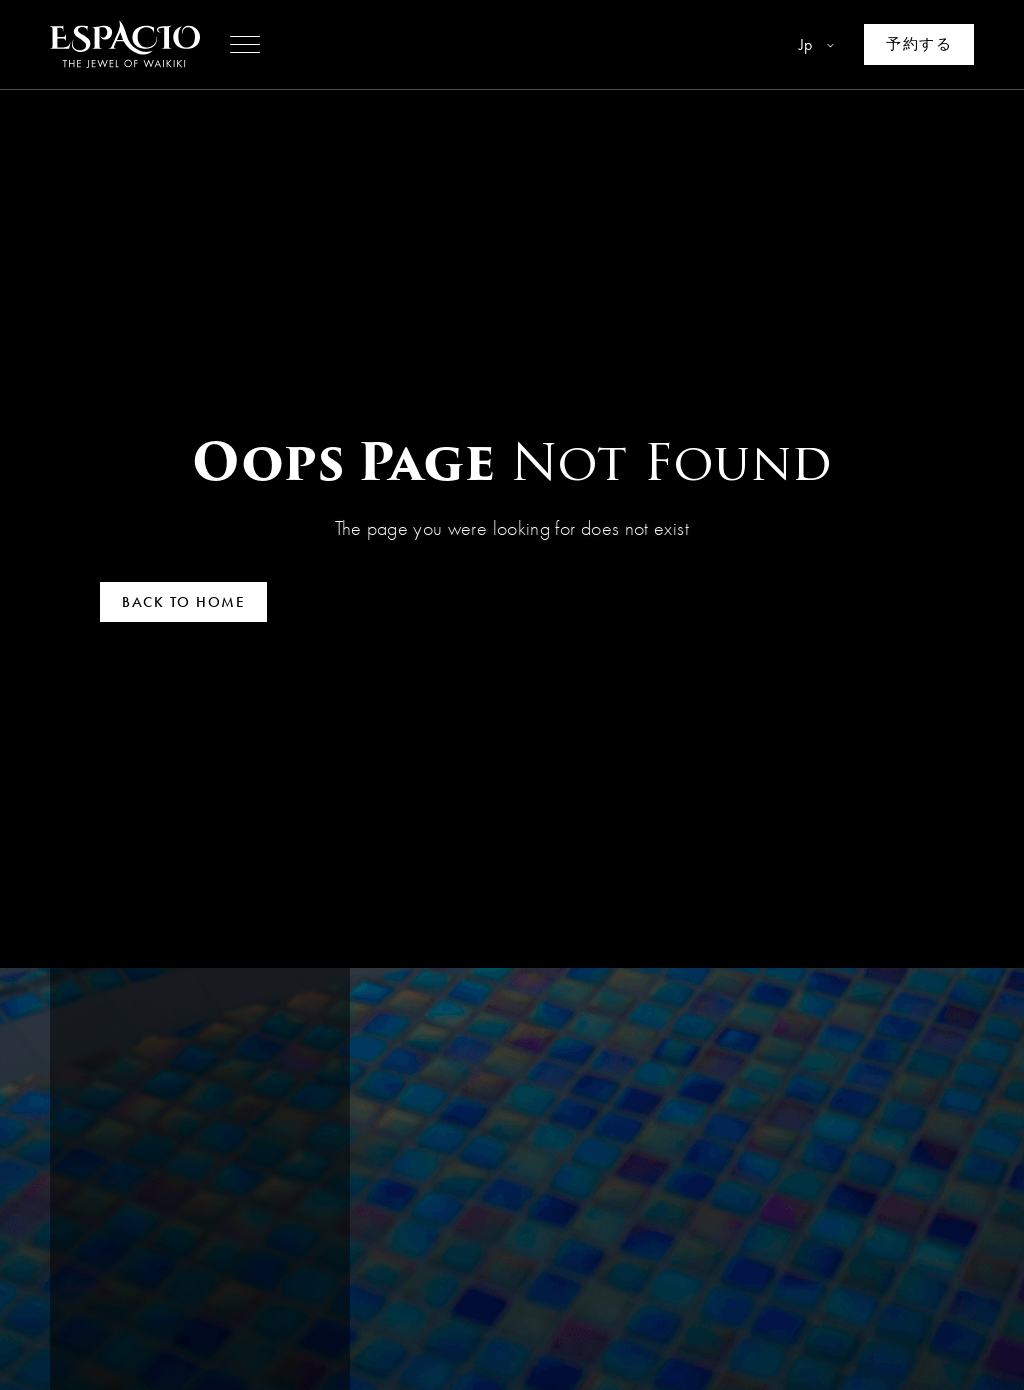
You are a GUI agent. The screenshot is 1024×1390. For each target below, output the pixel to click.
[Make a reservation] (919, 44)
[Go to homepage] (125, 44)
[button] (245, 45)
